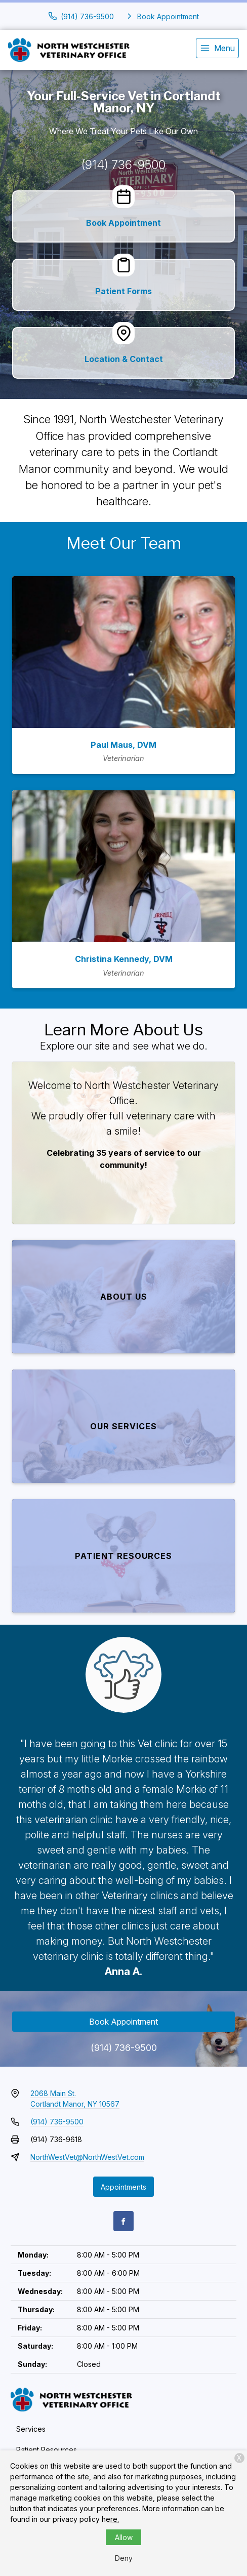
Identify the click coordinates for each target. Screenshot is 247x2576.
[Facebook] (123, 2221)
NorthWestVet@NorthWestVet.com (87, 2157)
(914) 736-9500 (123, 164)
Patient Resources (46, 2449)
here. (110, 2519)
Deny (124, 2558)
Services (31, 2429)
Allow (124, 2537)
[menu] (217, 48)
